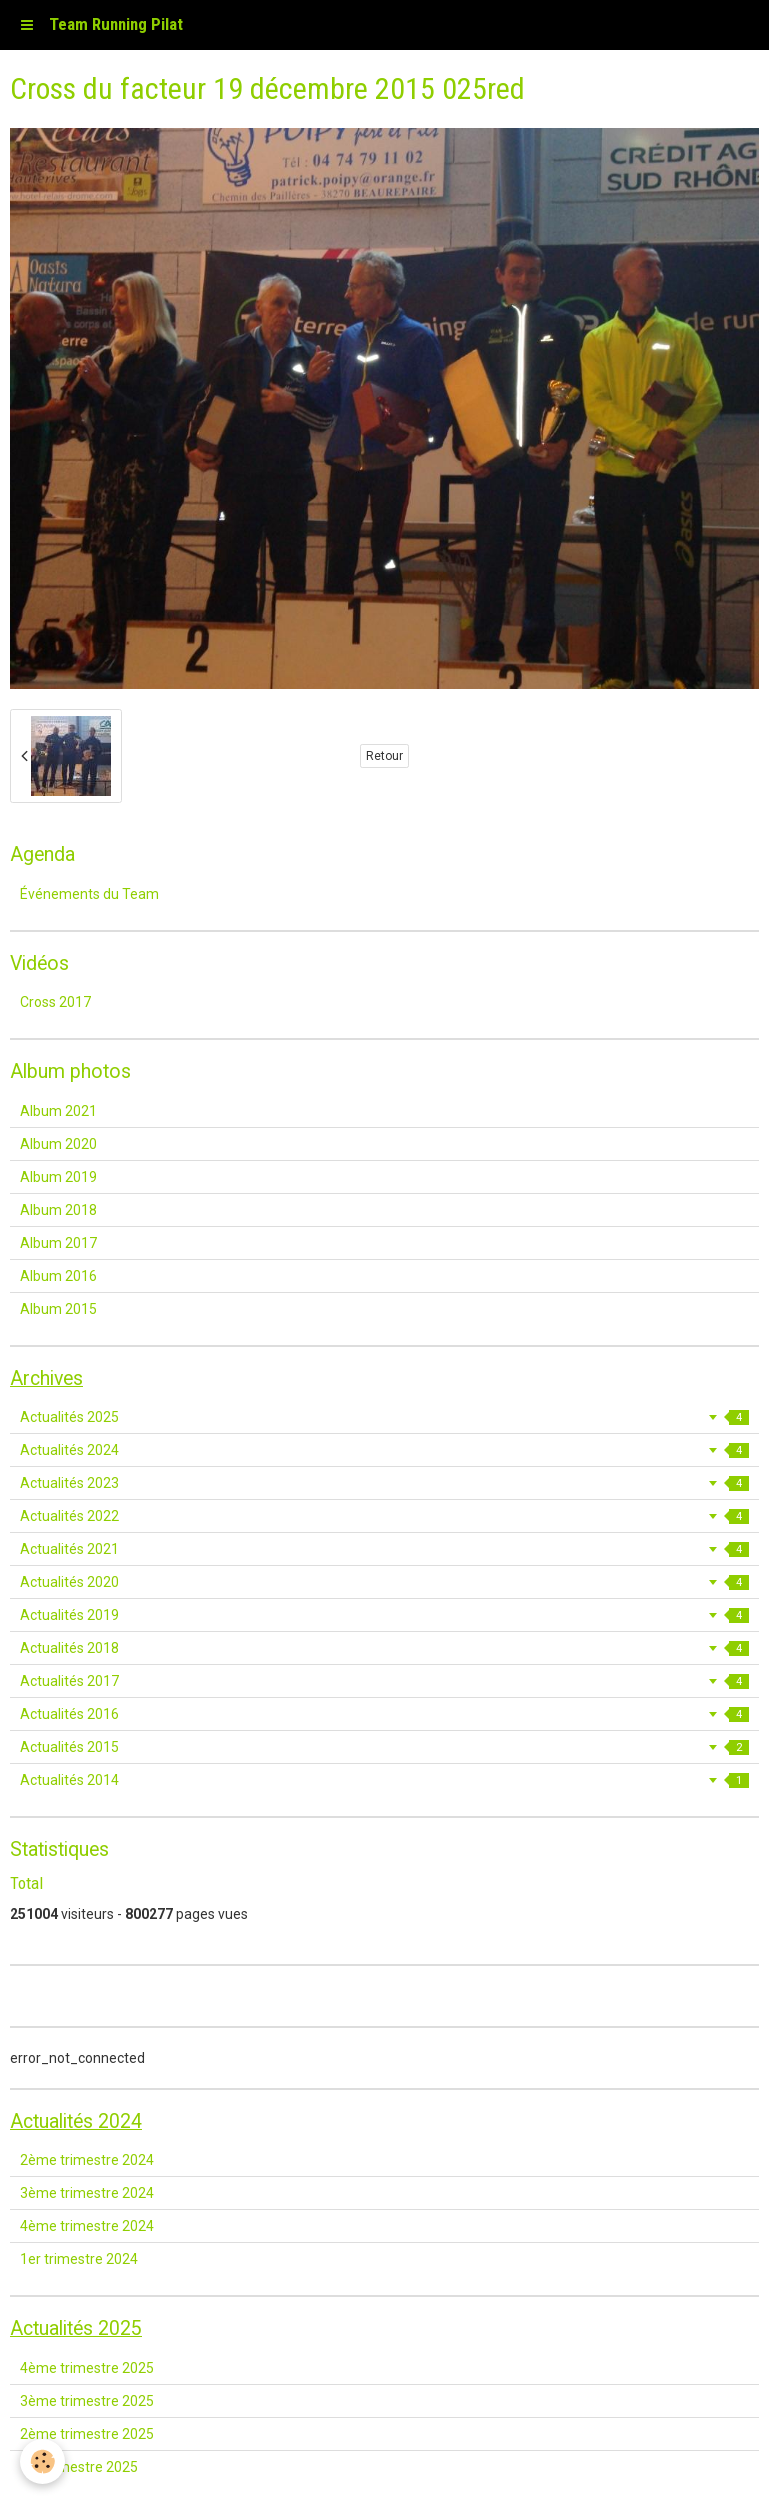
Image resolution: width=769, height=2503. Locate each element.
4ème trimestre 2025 (87, 2368)
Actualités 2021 (384, 1549)
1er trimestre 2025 (79, 2467)
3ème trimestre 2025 (87, 2401)
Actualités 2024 (384, 1450)
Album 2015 (58, 1309)
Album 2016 (58, 1276)
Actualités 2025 (384, 1417)
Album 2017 (58, 1243)
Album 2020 (58, 1144)
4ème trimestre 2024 (87, 2226)
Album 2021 (58, 1111)
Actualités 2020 (384, 1582)
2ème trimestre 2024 (87, 2160)
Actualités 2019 (384, 1615)
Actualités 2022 (384, 1516)
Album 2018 (58, 1210)
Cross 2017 (55, 1002)
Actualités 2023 (384, 1483)
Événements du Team (89, 894)
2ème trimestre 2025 (87, 2434)
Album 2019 (58, 1177)
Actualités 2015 (384, 1747)
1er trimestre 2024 (79, 2259)
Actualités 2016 (384, 1714)
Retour (384, 756)
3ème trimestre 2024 (87, 2193)
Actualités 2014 (384, 1780)
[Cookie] (42, 2461)
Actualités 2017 (384, 1681)
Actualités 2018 (384, 1648)
